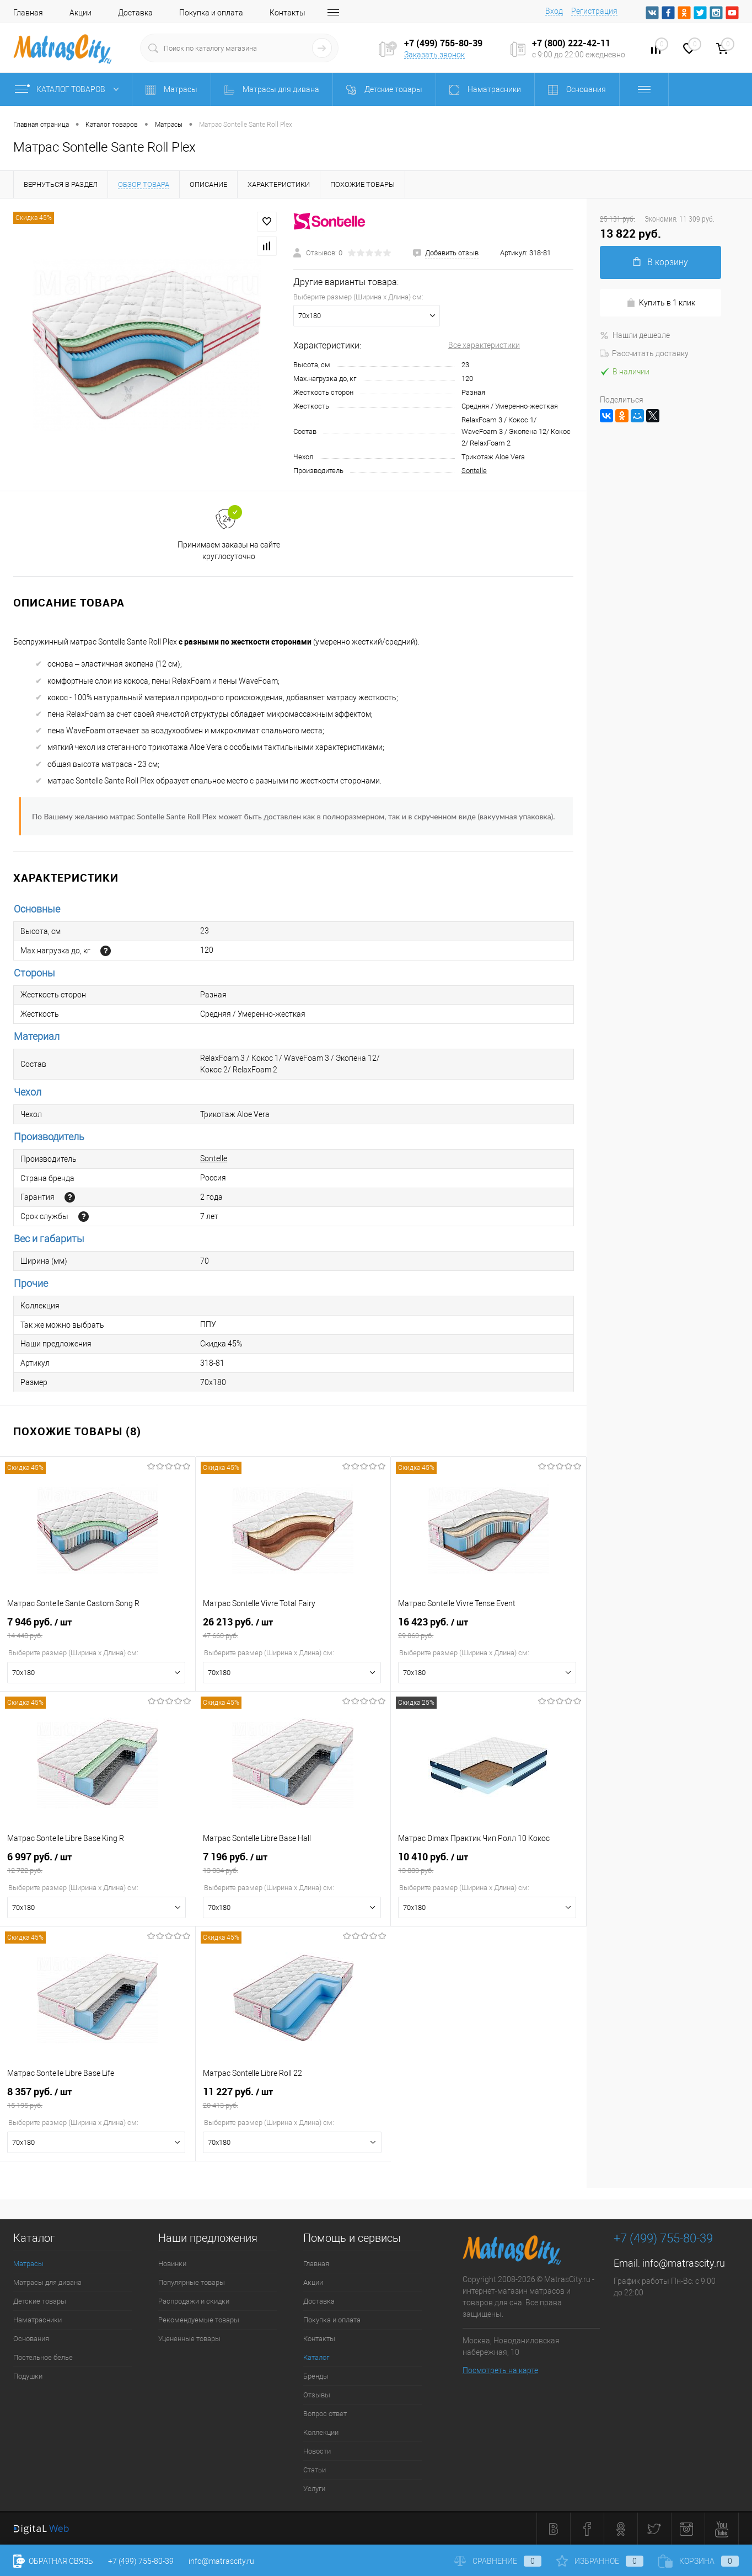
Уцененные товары (189, 2338)
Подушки (27, 2376)
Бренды (316, 2376)
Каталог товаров (69, 89)
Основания (31, 2338)
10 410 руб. (488, 1863)
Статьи (314, 2470)
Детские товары (39, 2301)
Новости (317, 2451)
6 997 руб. (98, 1863)
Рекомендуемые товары (198, 2320)
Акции (80, 12)
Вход (554, 11)
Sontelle (474, 470)
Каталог (316, 2357)
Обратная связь (53, 2561)
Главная (28, 12)
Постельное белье (43, 2357)
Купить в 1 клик (660, 303)
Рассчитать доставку (644, 353)
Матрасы (28, 2264)
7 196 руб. (293, 1863)
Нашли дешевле (635, 335)
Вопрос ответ (325, 2413)
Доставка (135, 12)
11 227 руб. (293, 2098)
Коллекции (321, 2432)
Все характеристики (484, 345)
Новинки (172, 2264)
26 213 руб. (293, 1628)
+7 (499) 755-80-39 (141, 2561)
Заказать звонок (434, 54)
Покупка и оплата (211, 12)
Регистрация (594, 11)
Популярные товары (191, 2282)
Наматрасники (37, 2320)
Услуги (314, 2488)
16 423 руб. (488, 1628)
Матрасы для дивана (47, 2282)
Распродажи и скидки (193, 2301)
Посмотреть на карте (500, 2370)
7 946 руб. (97, 1628)
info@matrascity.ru (683, 2263)
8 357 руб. (97, 2098)
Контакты (287, 12)
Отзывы (316, 2395)
